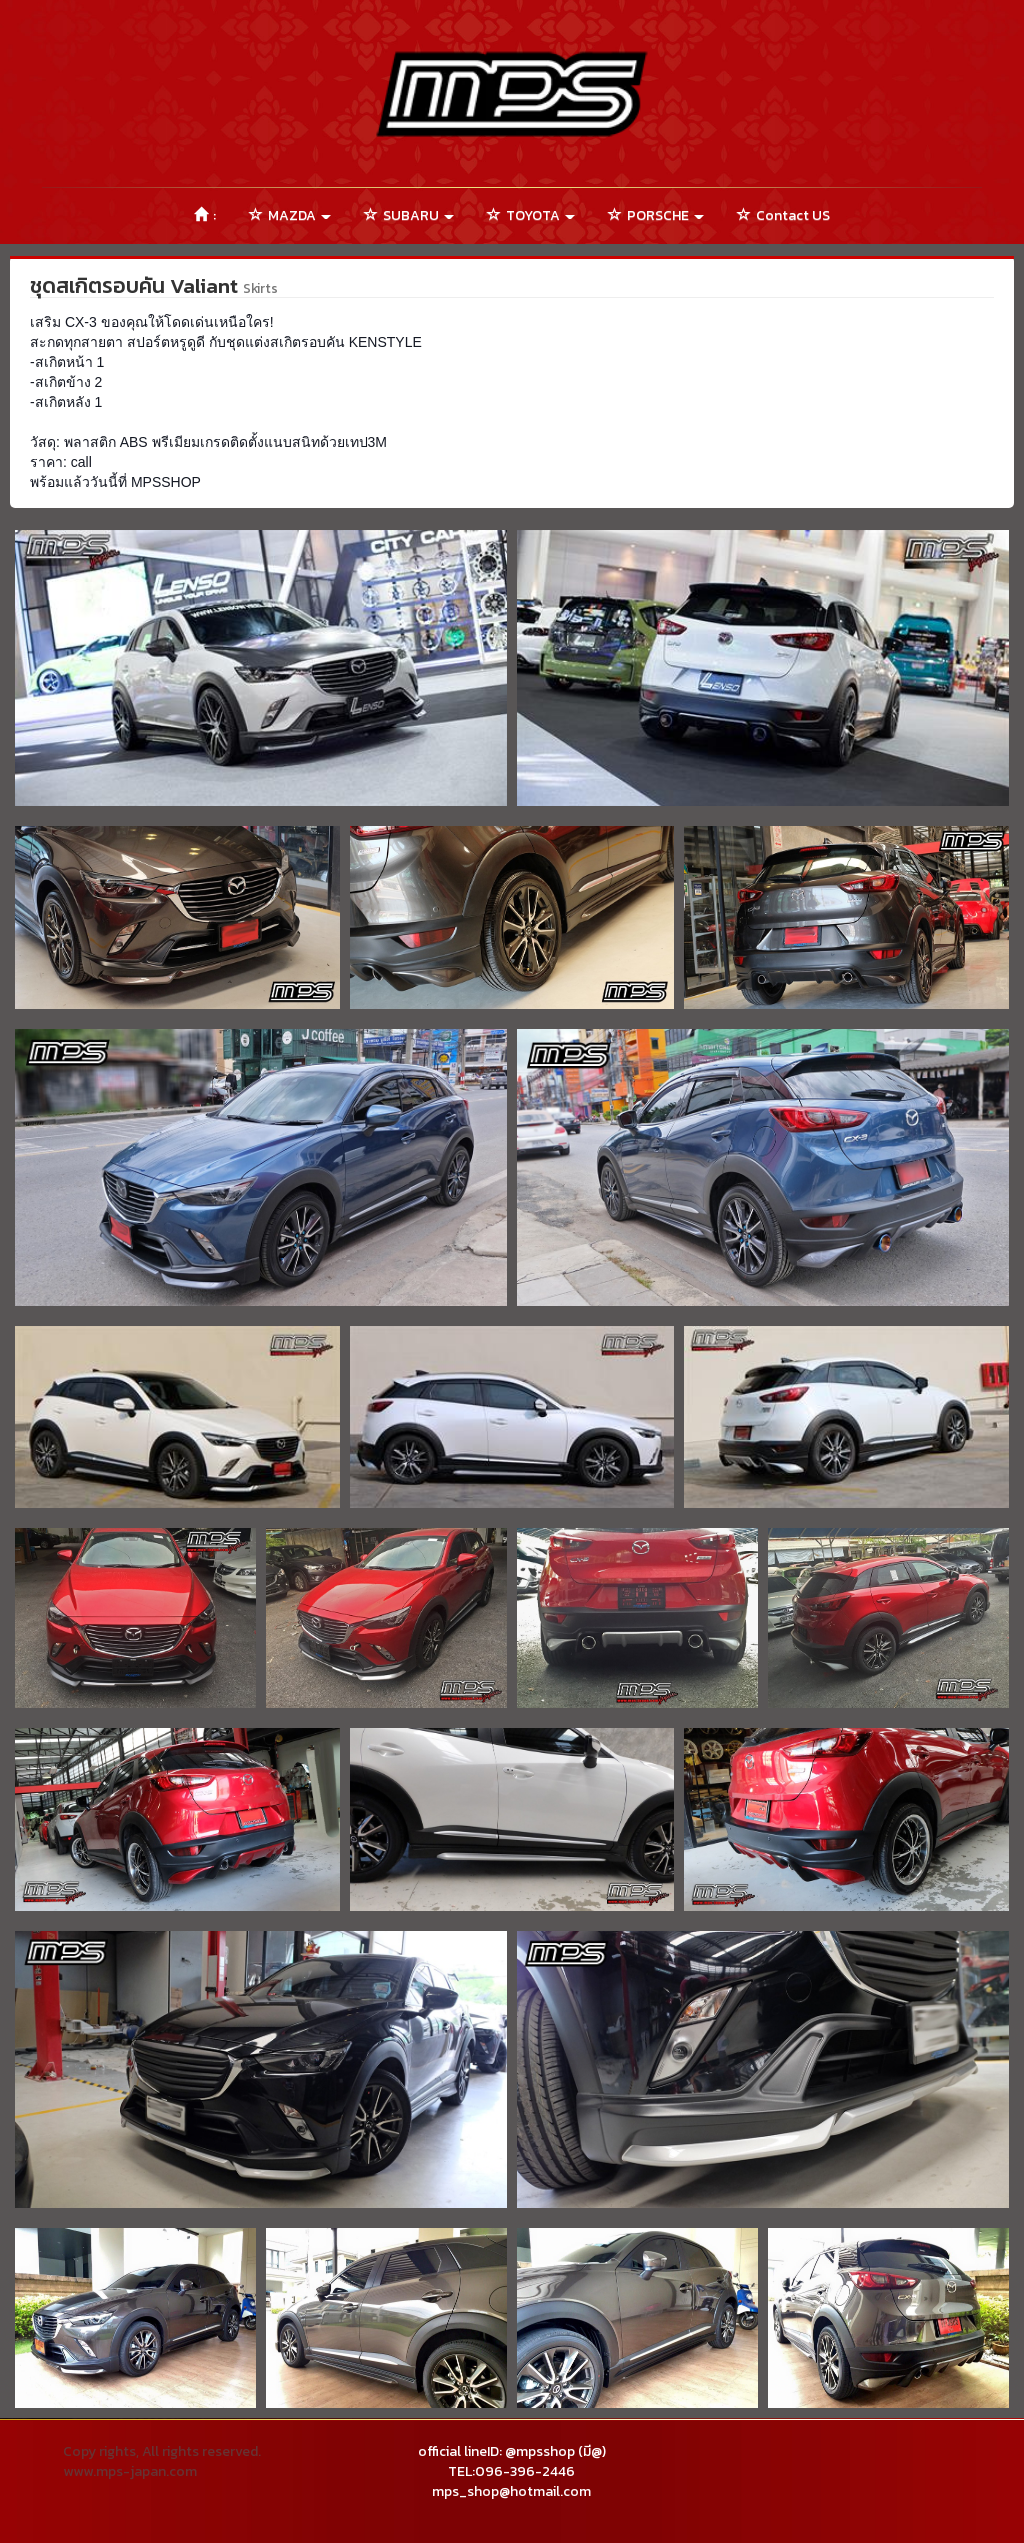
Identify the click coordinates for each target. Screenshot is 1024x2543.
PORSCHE (656, 215)
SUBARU (409, 215)
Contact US (783, 215)
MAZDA (290, 215)
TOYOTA (531, 215)
